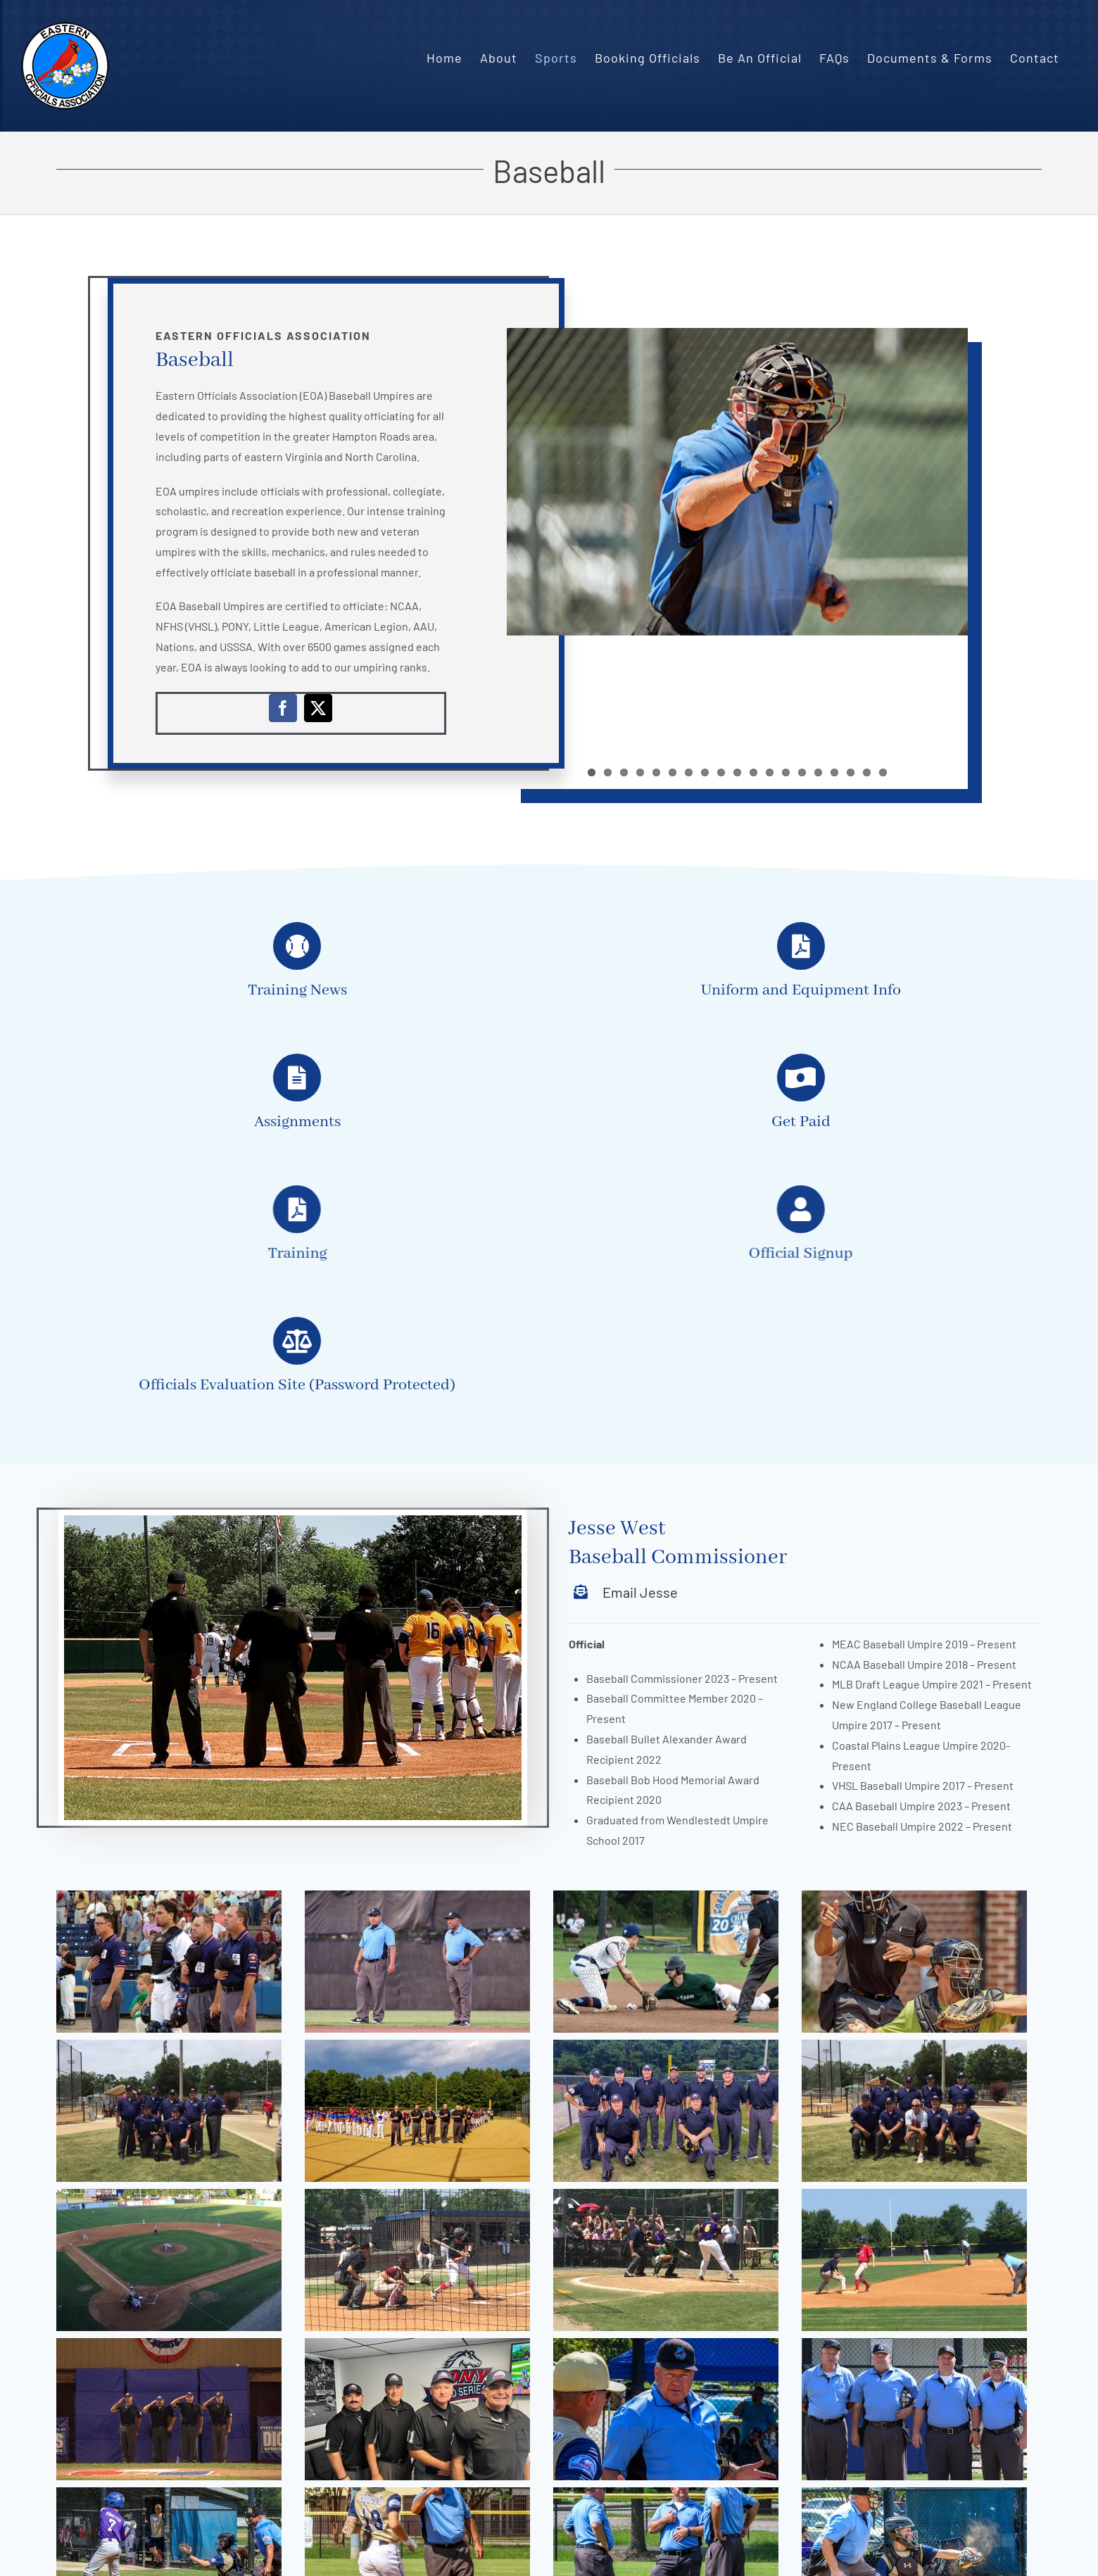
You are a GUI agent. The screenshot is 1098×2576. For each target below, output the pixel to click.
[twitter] (318, 708)
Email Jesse (640, 1592)
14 (802, 772)
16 (834, 772)
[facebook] (283, 708)
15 (818, 772)
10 (737, 772)
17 (850, 772)
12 (770, 772)
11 (753, 772)
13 (786, 772)
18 (867, 772)
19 (883, 772)
